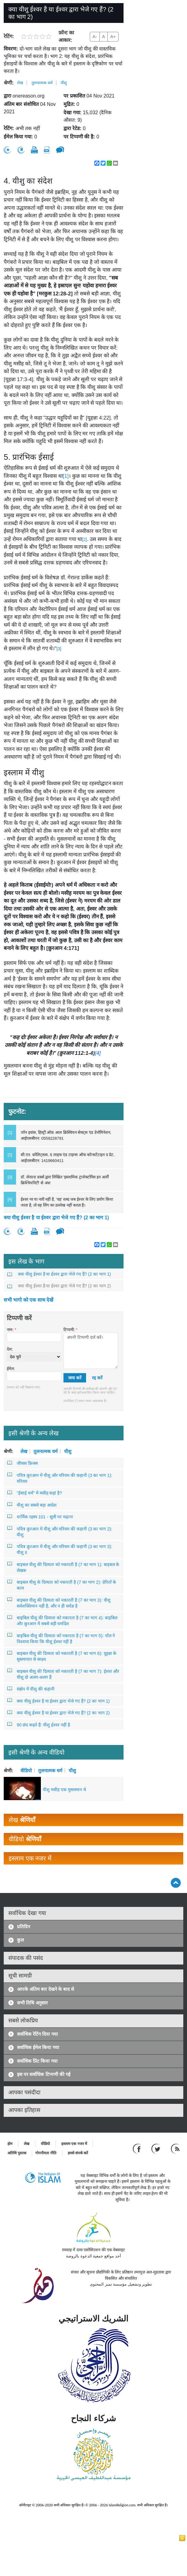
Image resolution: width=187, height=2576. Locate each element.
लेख (20, 82)
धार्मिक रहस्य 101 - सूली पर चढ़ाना (40, 1516)
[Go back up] (176, 1883)
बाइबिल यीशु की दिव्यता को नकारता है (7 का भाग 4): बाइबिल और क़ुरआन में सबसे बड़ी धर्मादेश (62, 1620)
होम (9, 2144)
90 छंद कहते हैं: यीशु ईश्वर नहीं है (38, 1724)
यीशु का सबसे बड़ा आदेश (32, 1505)
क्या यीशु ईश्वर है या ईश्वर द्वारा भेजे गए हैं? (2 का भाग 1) (56, 1217)
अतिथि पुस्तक (16, 2153)
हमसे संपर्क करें (78, 2153)
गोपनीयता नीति (45, 2153)
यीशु (64, 82)
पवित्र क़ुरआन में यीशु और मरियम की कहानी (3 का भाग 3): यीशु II (59, 1549)
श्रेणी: (9, 82)
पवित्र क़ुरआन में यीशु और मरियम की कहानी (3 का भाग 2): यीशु (59, 1531)
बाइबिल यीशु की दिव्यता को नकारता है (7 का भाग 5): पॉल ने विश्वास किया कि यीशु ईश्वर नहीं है (61, 1638)
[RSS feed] (175, 2148)
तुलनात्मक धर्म (42, 82)
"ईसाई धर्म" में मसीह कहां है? (34, 1492)
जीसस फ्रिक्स (22, 1463)
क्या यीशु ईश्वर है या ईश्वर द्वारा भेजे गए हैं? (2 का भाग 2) (59, 1285)
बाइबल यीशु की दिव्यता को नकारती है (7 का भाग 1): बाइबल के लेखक (63, 1567)
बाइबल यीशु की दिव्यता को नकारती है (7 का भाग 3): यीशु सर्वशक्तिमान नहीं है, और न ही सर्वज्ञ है (59, 1602)
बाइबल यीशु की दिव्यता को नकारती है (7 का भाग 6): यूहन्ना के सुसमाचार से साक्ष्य (61, 1656)
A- (95, 36)
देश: (10, 1349)
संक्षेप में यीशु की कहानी (30, 1688)
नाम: (11, 1329)
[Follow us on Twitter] (156, 2148)
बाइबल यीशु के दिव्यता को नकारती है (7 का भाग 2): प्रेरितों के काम (61, 1584)
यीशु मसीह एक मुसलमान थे (64, 1789)
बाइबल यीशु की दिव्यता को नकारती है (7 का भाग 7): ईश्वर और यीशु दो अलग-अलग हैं (63, 1674)
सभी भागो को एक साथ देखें (28, 1300)
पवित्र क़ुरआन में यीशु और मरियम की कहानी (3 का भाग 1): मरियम (59, 1478)
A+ (113, 36)
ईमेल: (11, 1368)
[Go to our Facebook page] (137, 2148)
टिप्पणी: (70, 1329)
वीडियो (26, 1770)
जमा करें (74, 1377)
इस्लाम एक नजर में (74, 2144)
